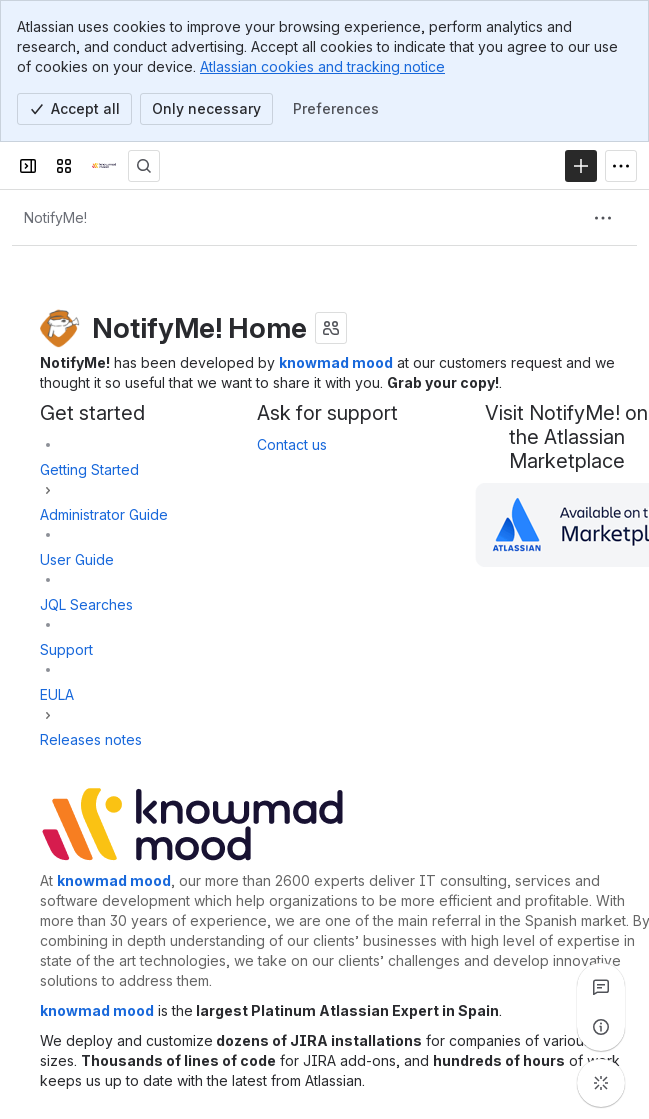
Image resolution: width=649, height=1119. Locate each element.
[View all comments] (601, 987)
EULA (57, 694)
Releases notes (91, 739)
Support (66, 649)
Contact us (292, 444)
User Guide (77, 559)
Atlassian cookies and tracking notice (322, 66)
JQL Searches (86, 604)
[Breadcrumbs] (55, 218)
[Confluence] (104, 166)
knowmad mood (336, 362)
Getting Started (89, 469)
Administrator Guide (104, 514)
